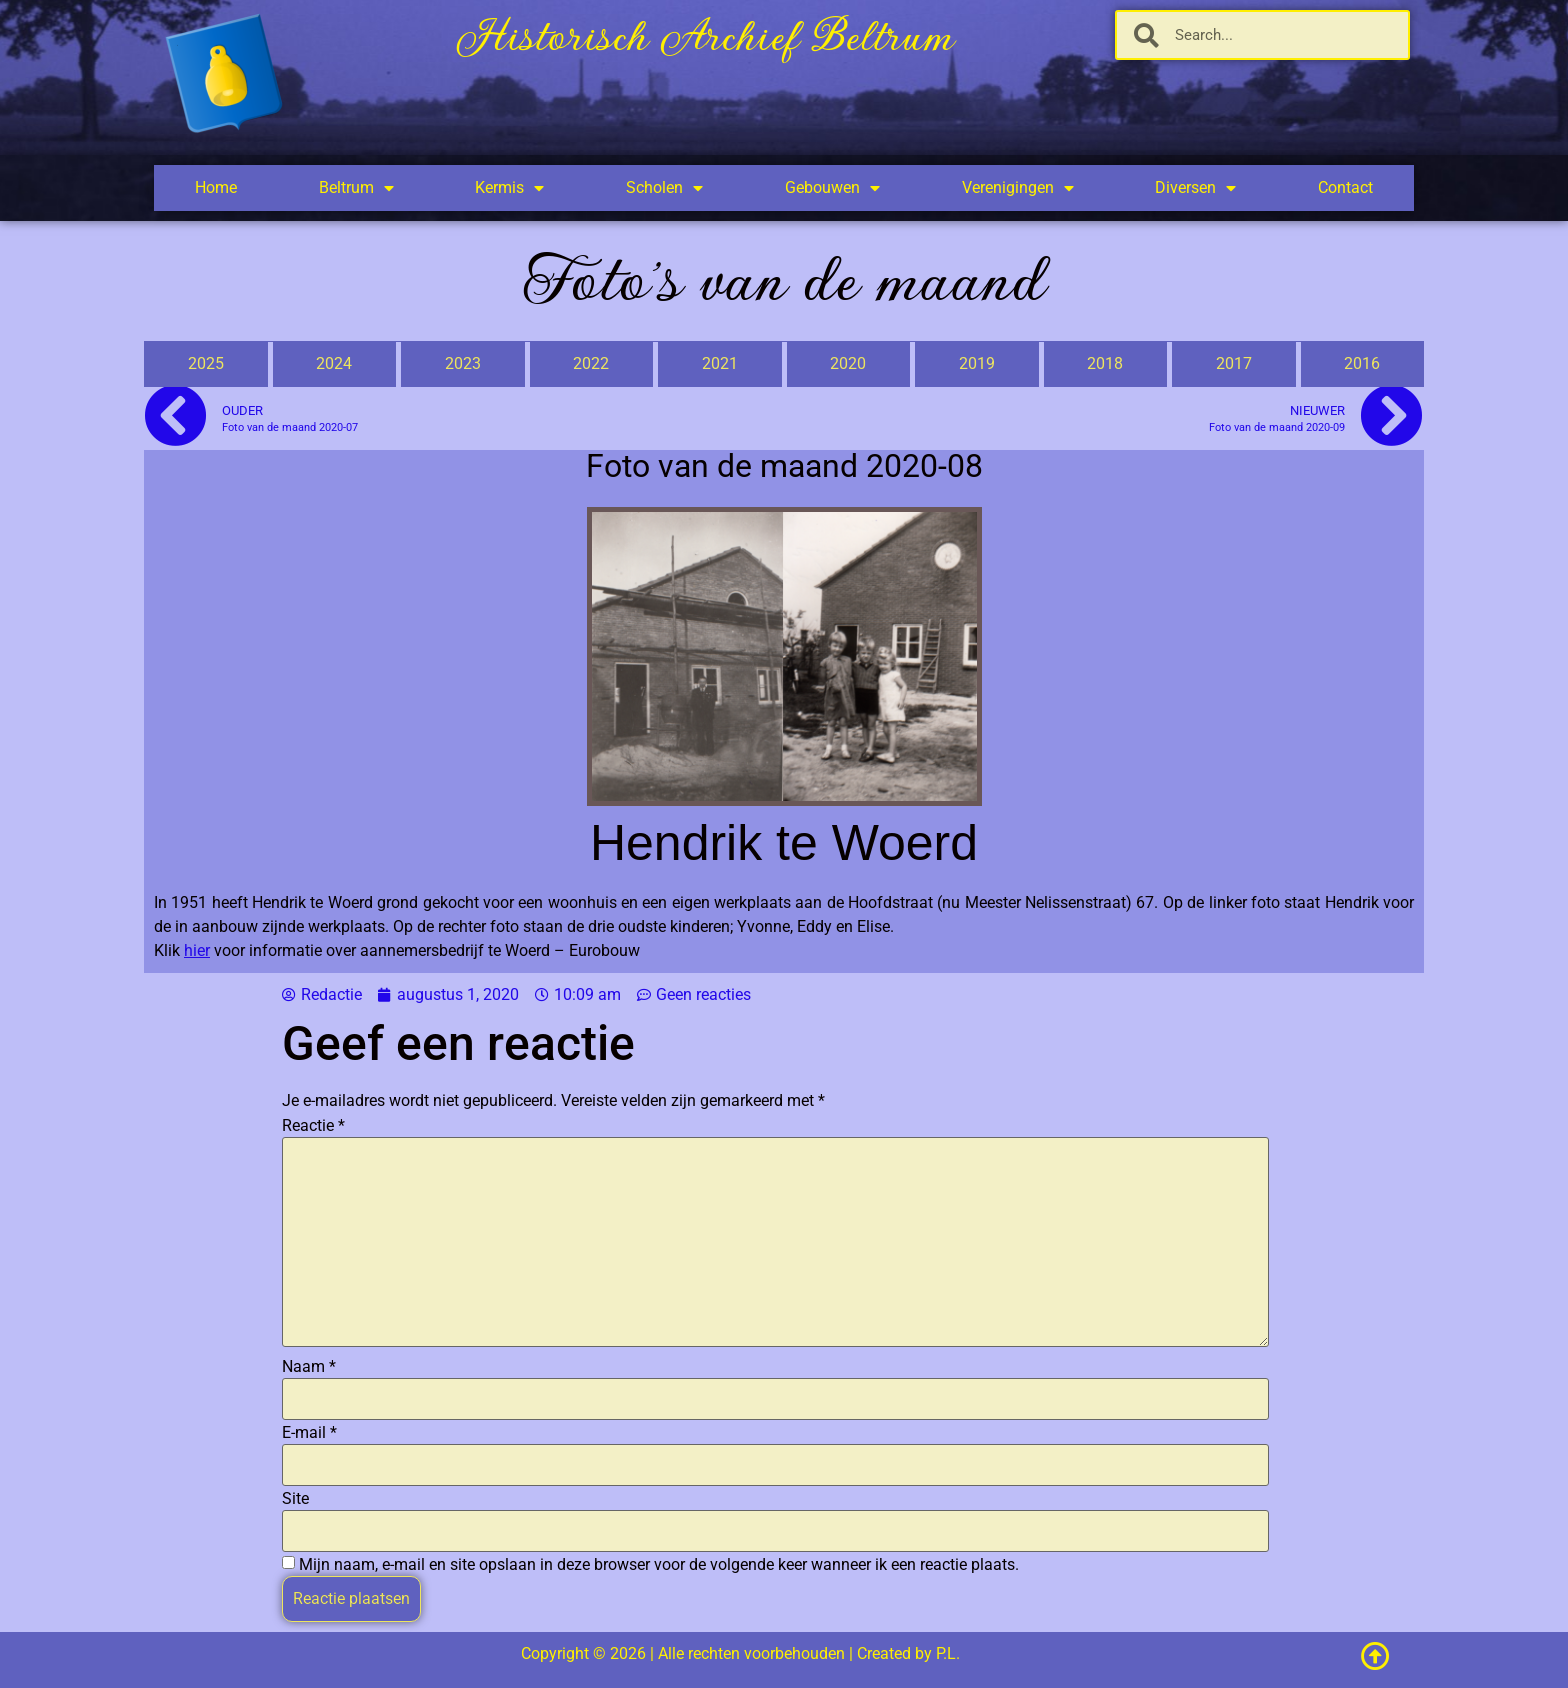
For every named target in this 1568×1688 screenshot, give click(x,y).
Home (216, 187)
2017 (1234, 363)
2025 (206, 363)
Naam (309, 1367)
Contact (1345, 187)
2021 (720, 363)
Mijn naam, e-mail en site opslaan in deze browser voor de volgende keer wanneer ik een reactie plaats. (659, 1565)
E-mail (309, 1433)
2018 (1105, 363)
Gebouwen (832, 188)
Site (295, 1499)
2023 (463, 363)
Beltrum (356, 188)
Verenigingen (1018, 188)
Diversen (1195, 188)
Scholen (664, 188)
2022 (591, 363)
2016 (1362, 363)
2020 (848, 363)
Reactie (313, 1126)
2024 (334, 363)
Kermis (509, 188)
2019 (977, 363)
